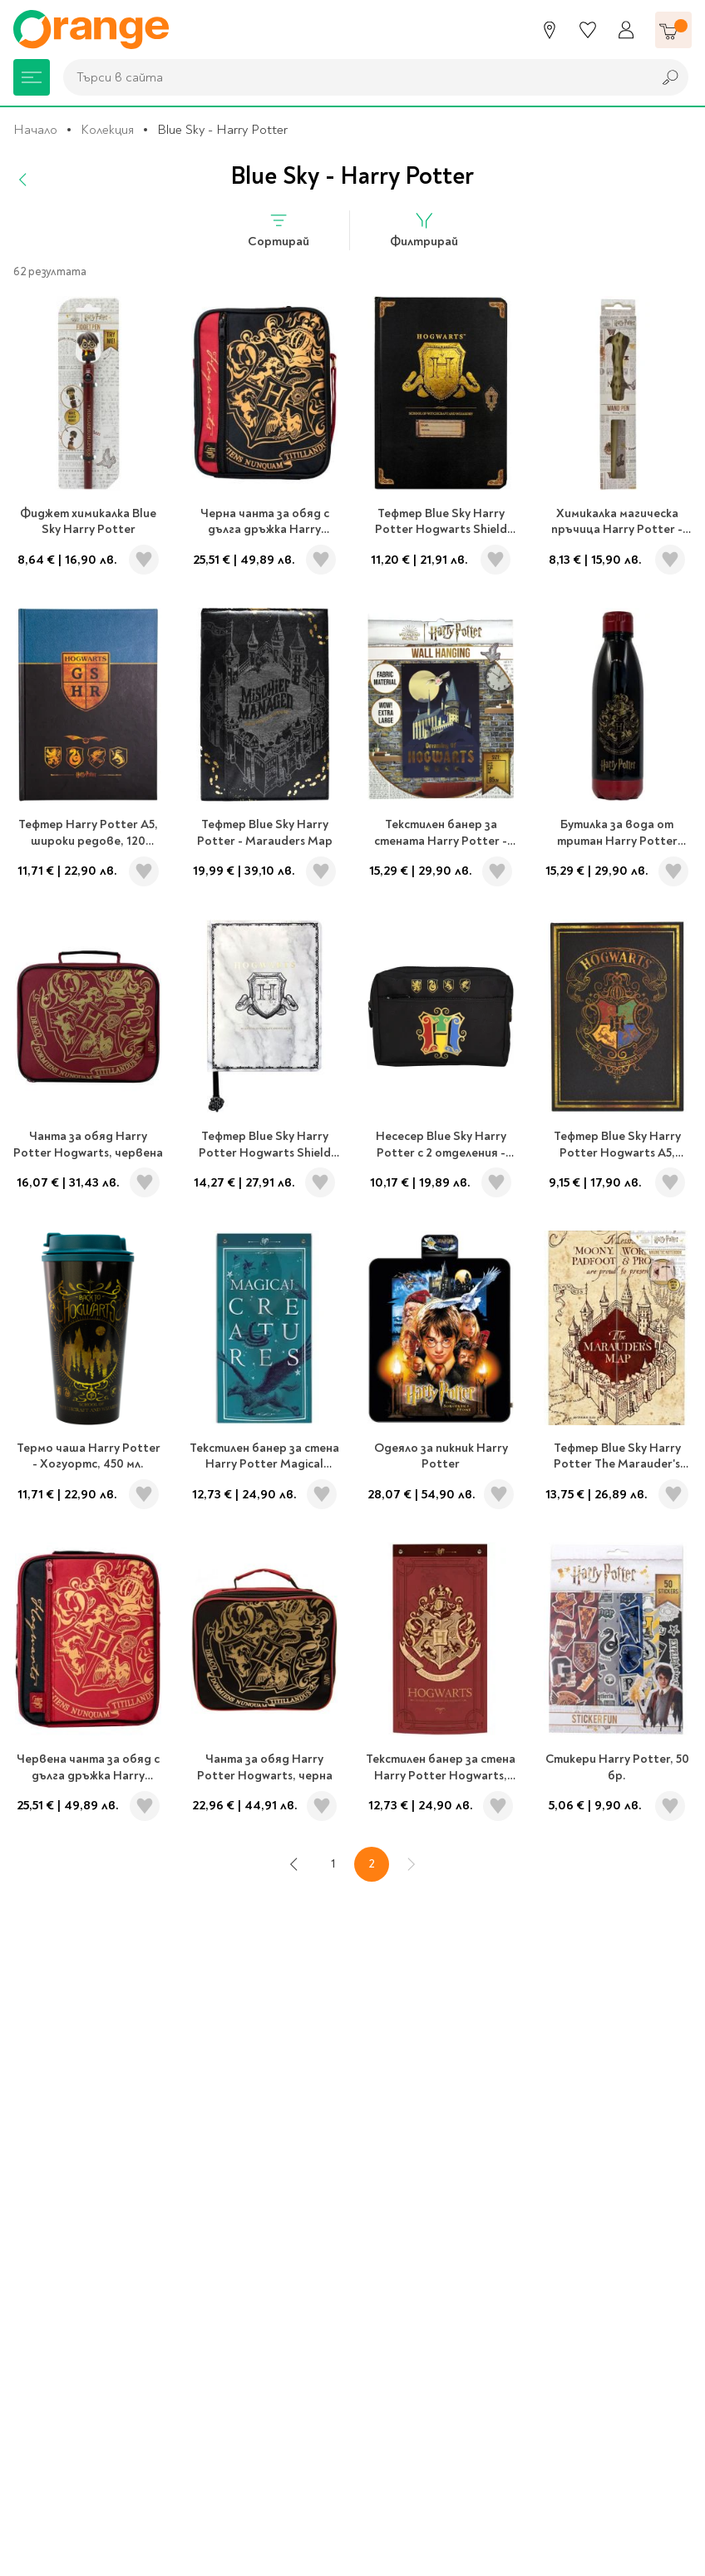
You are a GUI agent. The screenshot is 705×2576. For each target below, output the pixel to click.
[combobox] (353, 77)
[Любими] (588, 30)
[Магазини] (549, 30)
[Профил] (626, 30)
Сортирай (278, 229)
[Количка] (673, 30)
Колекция (107, 129)
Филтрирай (424, 229)
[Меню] (31, 77)
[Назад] (23, 180)
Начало (35, 129)
